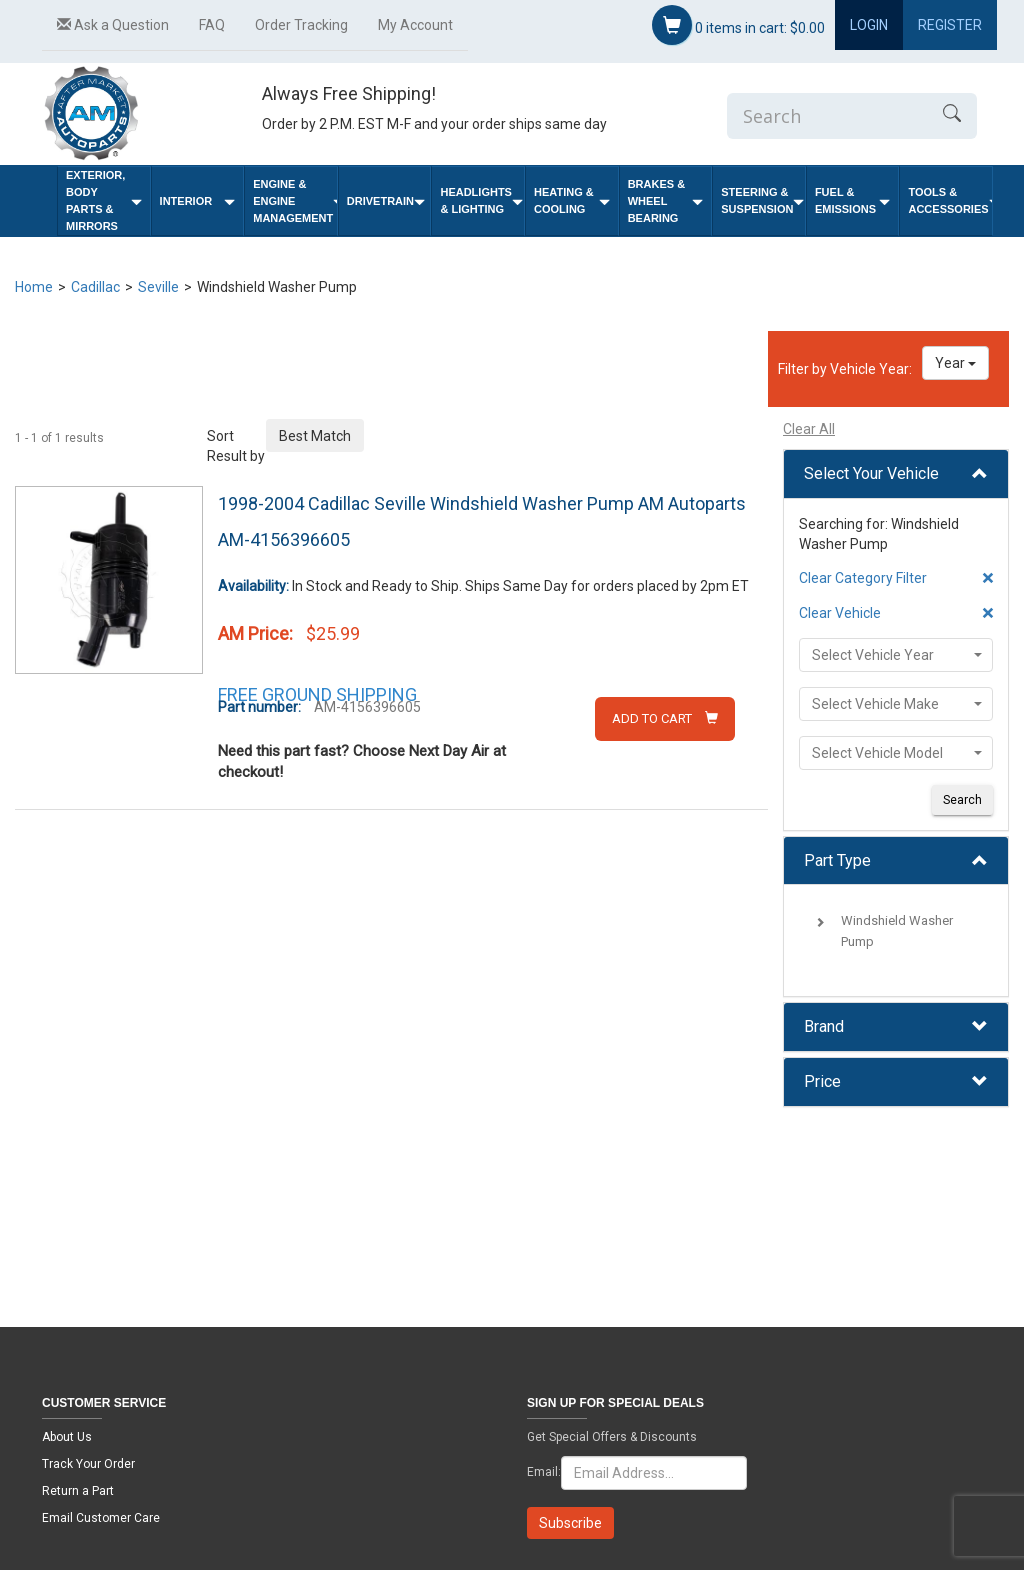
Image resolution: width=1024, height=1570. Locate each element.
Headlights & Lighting (481, 200)
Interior (198, 201)
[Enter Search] (827, 116)
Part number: (259, 707)
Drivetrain (386, 201)
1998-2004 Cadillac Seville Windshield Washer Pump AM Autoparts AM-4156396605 (482, 521)
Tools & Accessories (950, 200)
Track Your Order (88, 1464)
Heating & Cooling (572, 200)
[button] (896, 474)
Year (955, 363)
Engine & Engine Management (295, 201)
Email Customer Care (101, 1518)
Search (962, 800)
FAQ (212, 25)
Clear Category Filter (863, 578)
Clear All (809, 429)
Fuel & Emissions (853, 200)
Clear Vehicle (840, 613)
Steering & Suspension (762, 200)
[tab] (896, 474)
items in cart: (738, 25)
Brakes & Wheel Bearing (666, 201)
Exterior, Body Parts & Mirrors (104, 200)
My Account (415, 25)
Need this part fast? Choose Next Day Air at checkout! (362, 761)
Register (950, 25)
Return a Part (78, 1491)
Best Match (315, 436)
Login (869, 25)
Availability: (253, 586)
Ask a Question (113, 25)
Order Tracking (301, 25)
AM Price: (255, 633)
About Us (67, 1437)
